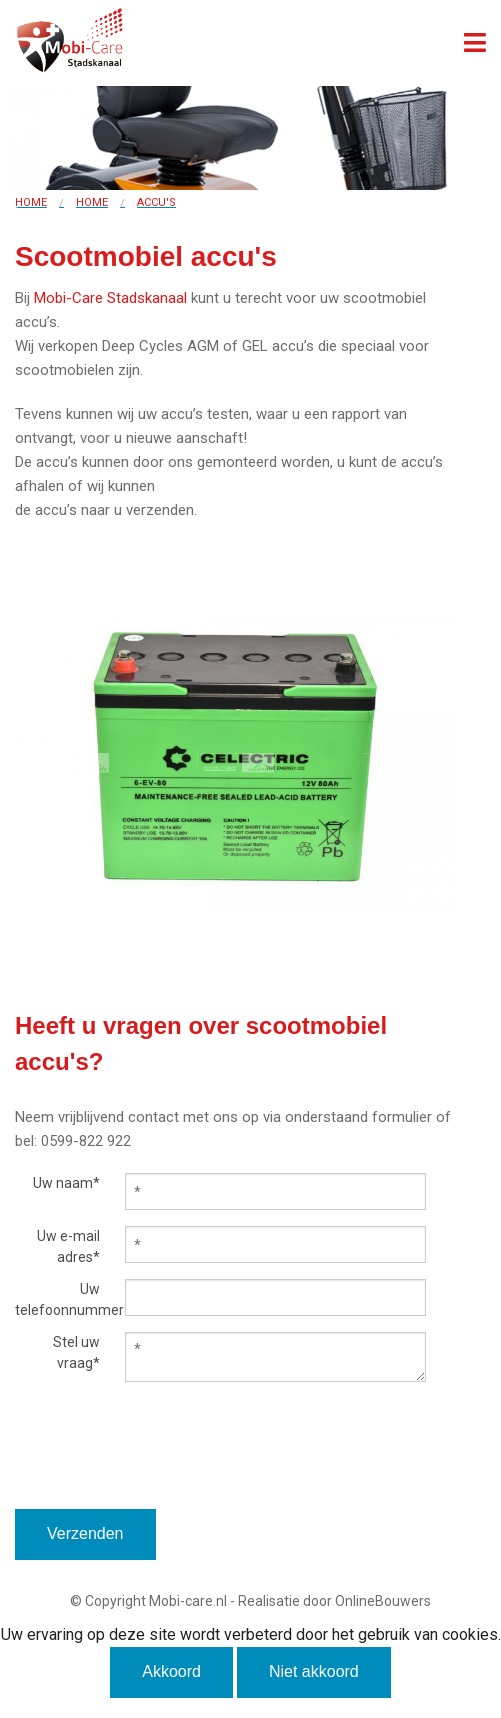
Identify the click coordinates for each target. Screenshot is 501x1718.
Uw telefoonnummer (57, 1299)
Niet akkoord (314, 1671)
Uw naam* (66, 1183)
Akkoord (171, 1671)
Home (31, 202)
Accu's (156, 202)
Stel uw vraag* (76, 1352)
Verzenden (85, 1533)
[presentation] (167, 1470)
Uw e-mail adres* (68, 1246)
